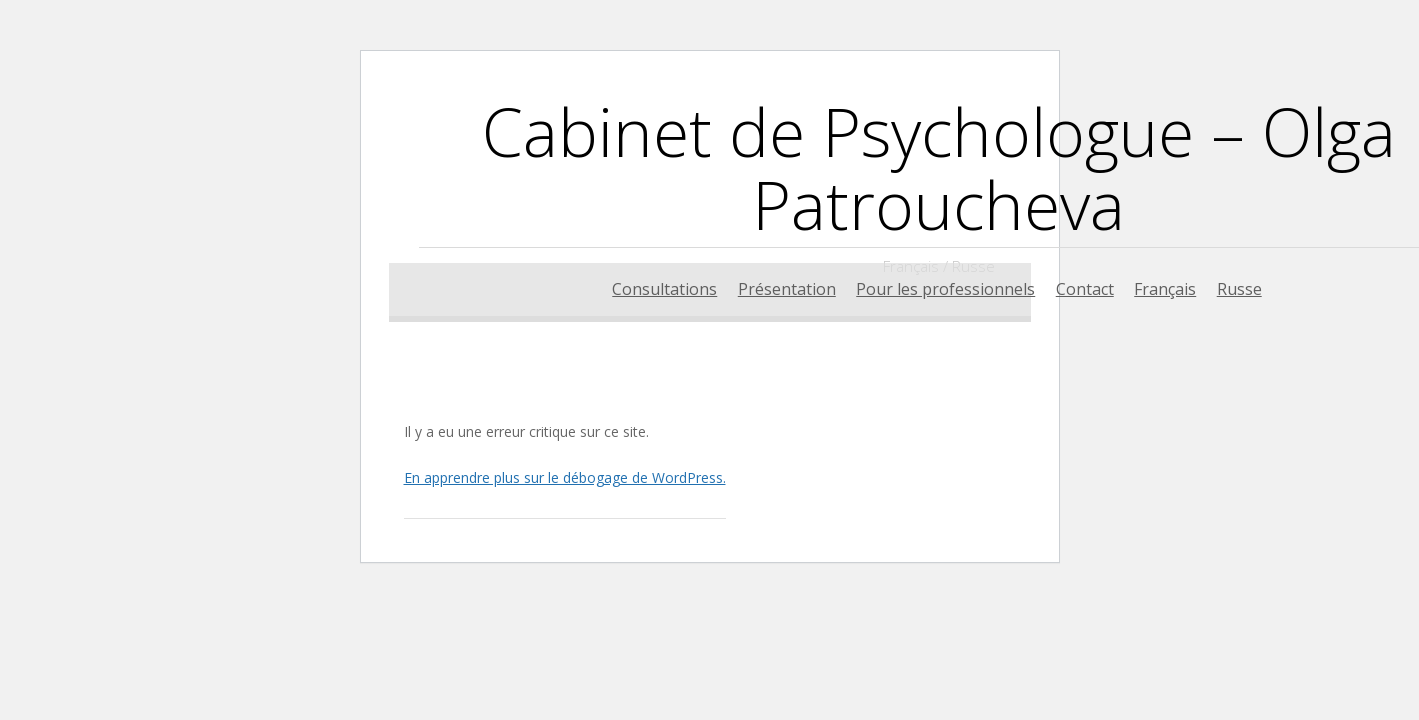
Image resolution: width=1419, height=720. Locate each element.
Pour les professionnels (945, 289)
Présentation (787, 289)
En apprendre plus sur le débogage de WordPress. (565, 477)
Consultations (664, 289)
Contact (1085, 289)
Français (1165, 289)
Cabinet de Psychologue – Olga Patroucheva (939, 167)
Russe (1239, 289)
